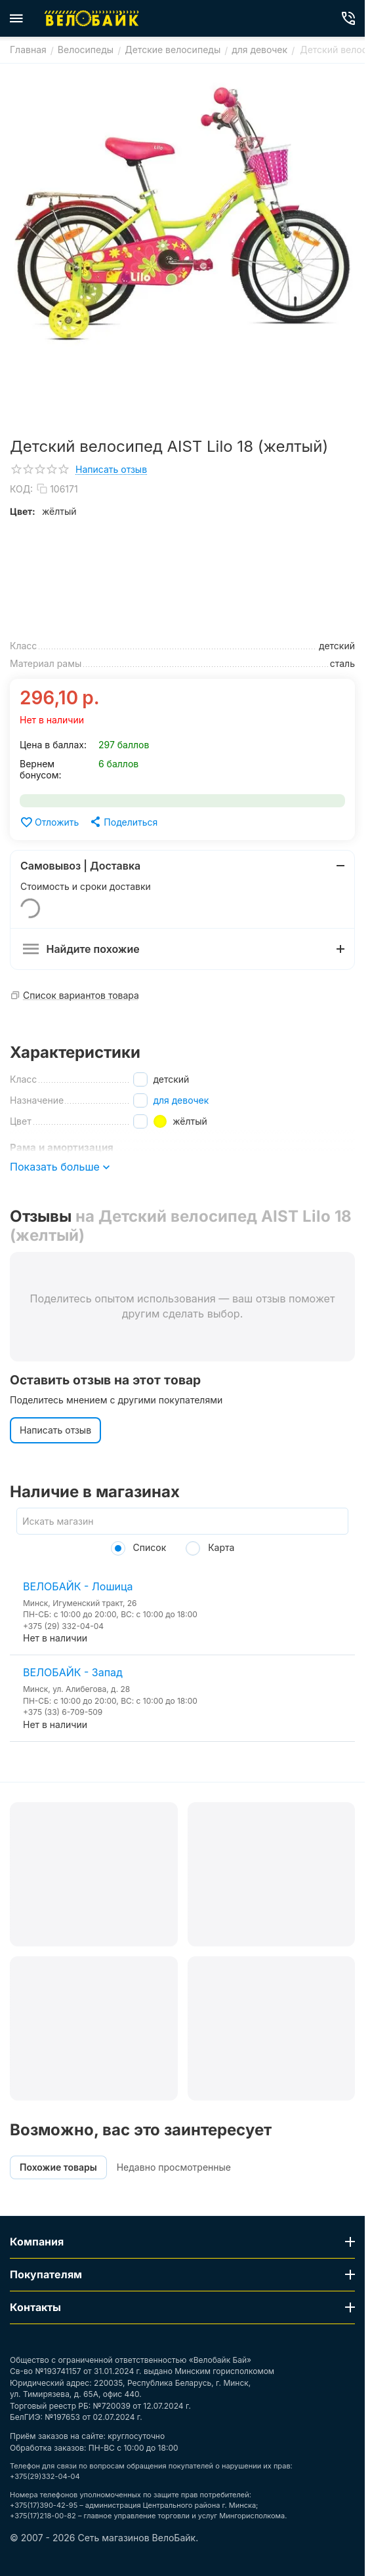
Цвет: (22, 511)
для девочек (181, 1100)
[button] (123, 821)
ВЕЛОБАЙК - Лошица (78, 1586)
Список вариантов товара (81, 995)
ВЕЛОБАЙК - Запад (73, 1672)
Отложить (49, 822)
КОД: (21, 488)
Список (139, 1547)
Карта (210, 1547)
